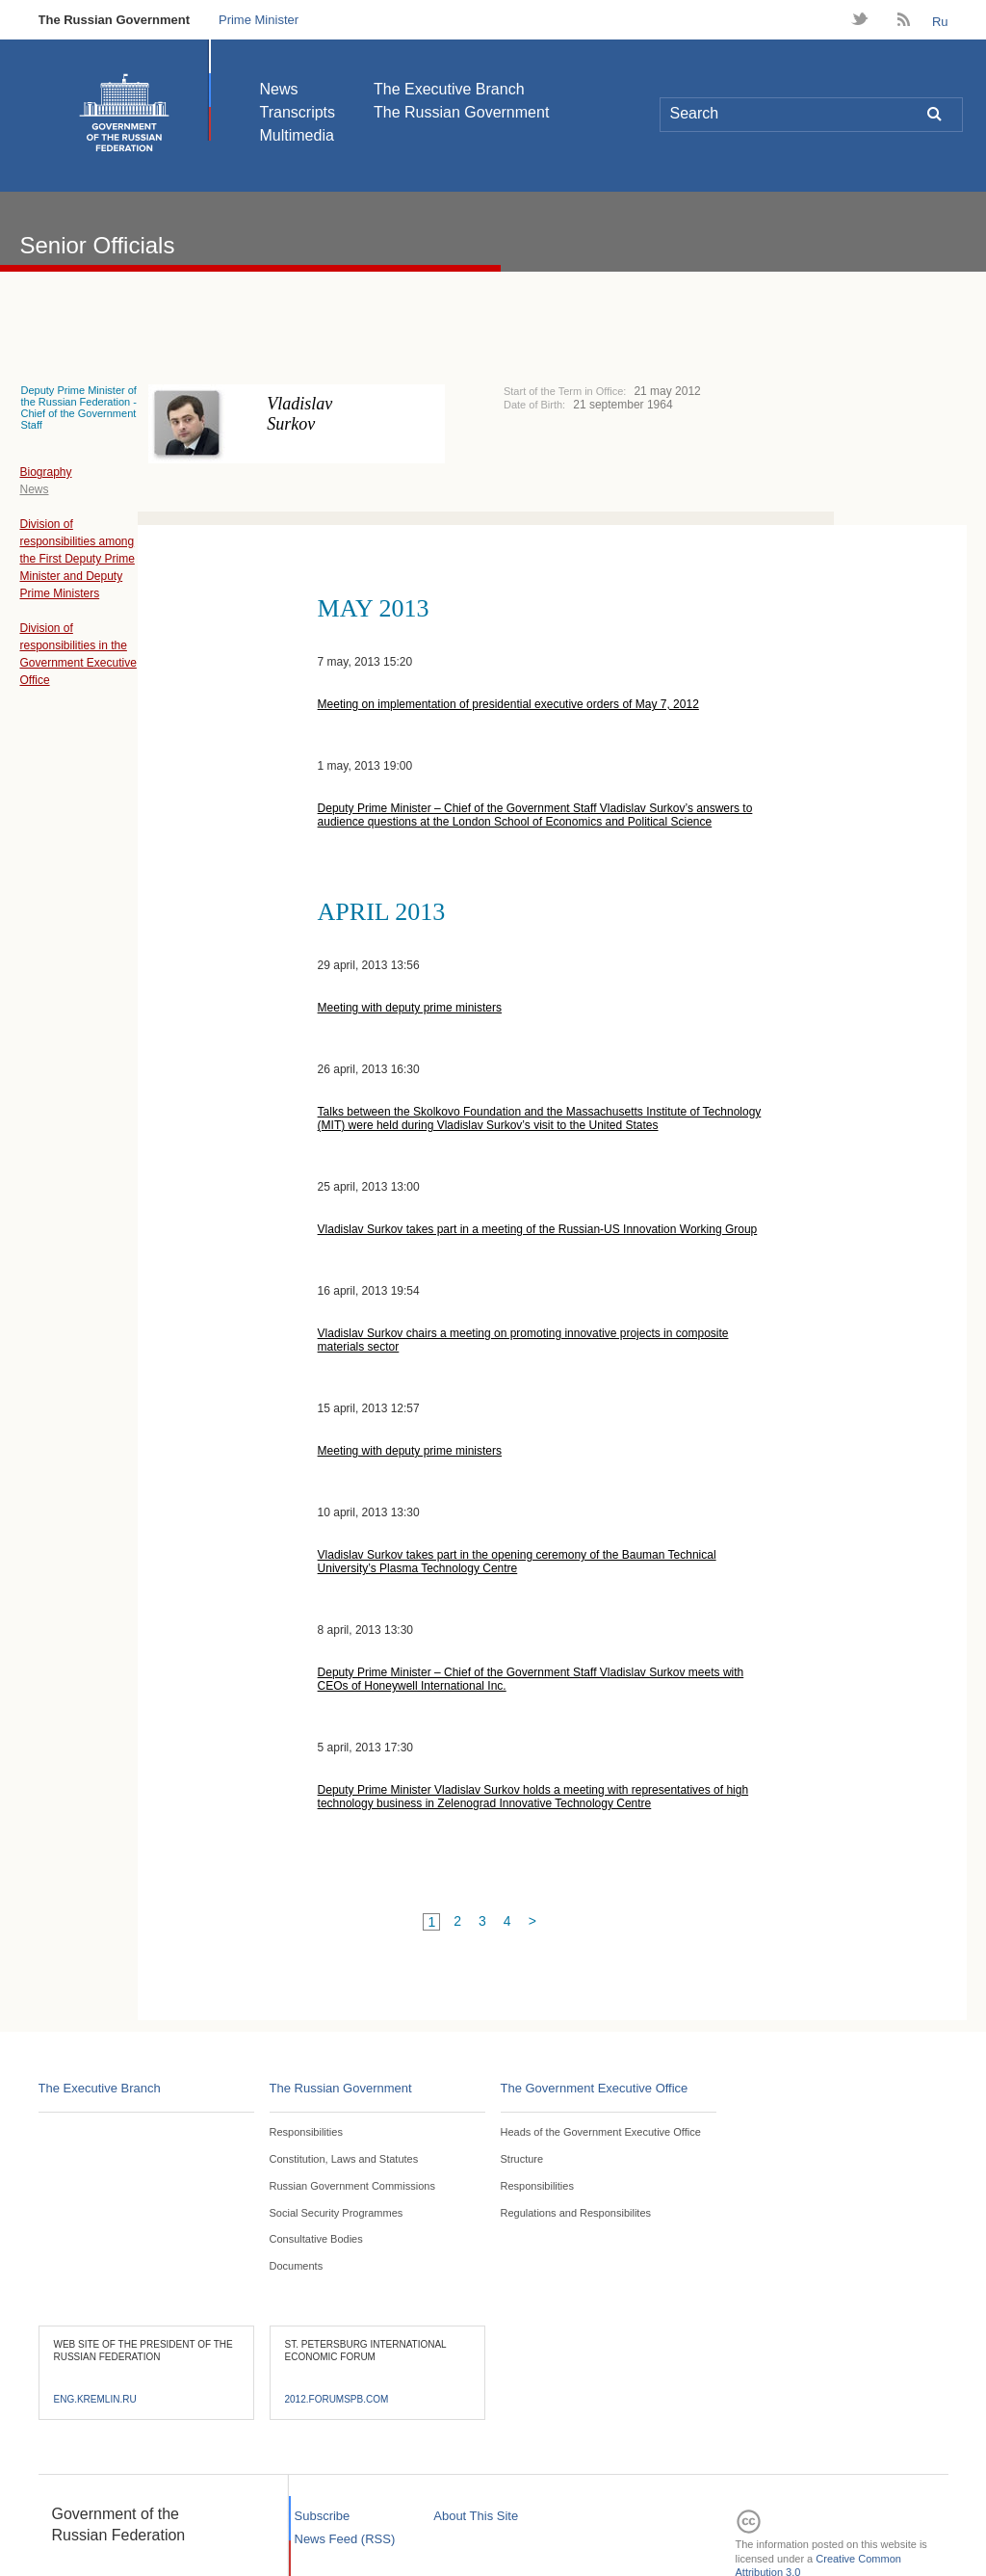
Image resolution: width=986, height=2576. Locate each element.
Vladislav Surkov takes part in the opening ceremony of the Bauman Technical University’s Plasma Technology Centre (517, 1561)
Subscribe (322, 2516)
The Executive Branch (449, 89)
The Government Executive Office (594, 2088)
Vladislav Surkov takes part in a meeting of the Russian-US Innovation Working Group (538, 1229)
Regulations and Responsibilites (576, 2213)
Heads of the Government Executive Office (601, 2132)
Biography (45, 472)
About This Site (475, 2516)
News (279, 89)
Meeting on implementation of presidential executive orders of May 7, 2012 (508, 704)
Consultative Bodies (316, 2239)
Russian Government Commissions (352, 2186)
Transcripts (298, 112)
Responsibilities (306, 2132)
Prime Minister (258, 20)
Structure (522, 2159)
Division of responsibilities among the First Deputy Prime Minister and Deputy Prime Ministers (76, 558)
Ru (940, 21)
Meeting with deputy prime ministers (410, 1007)
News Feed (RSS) (345, 2539)
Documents (297, 2266)
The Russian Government (114, 20)
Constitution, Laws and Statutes (344, 2159)
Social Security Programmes (336, 2213)
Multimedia (297, 135)
